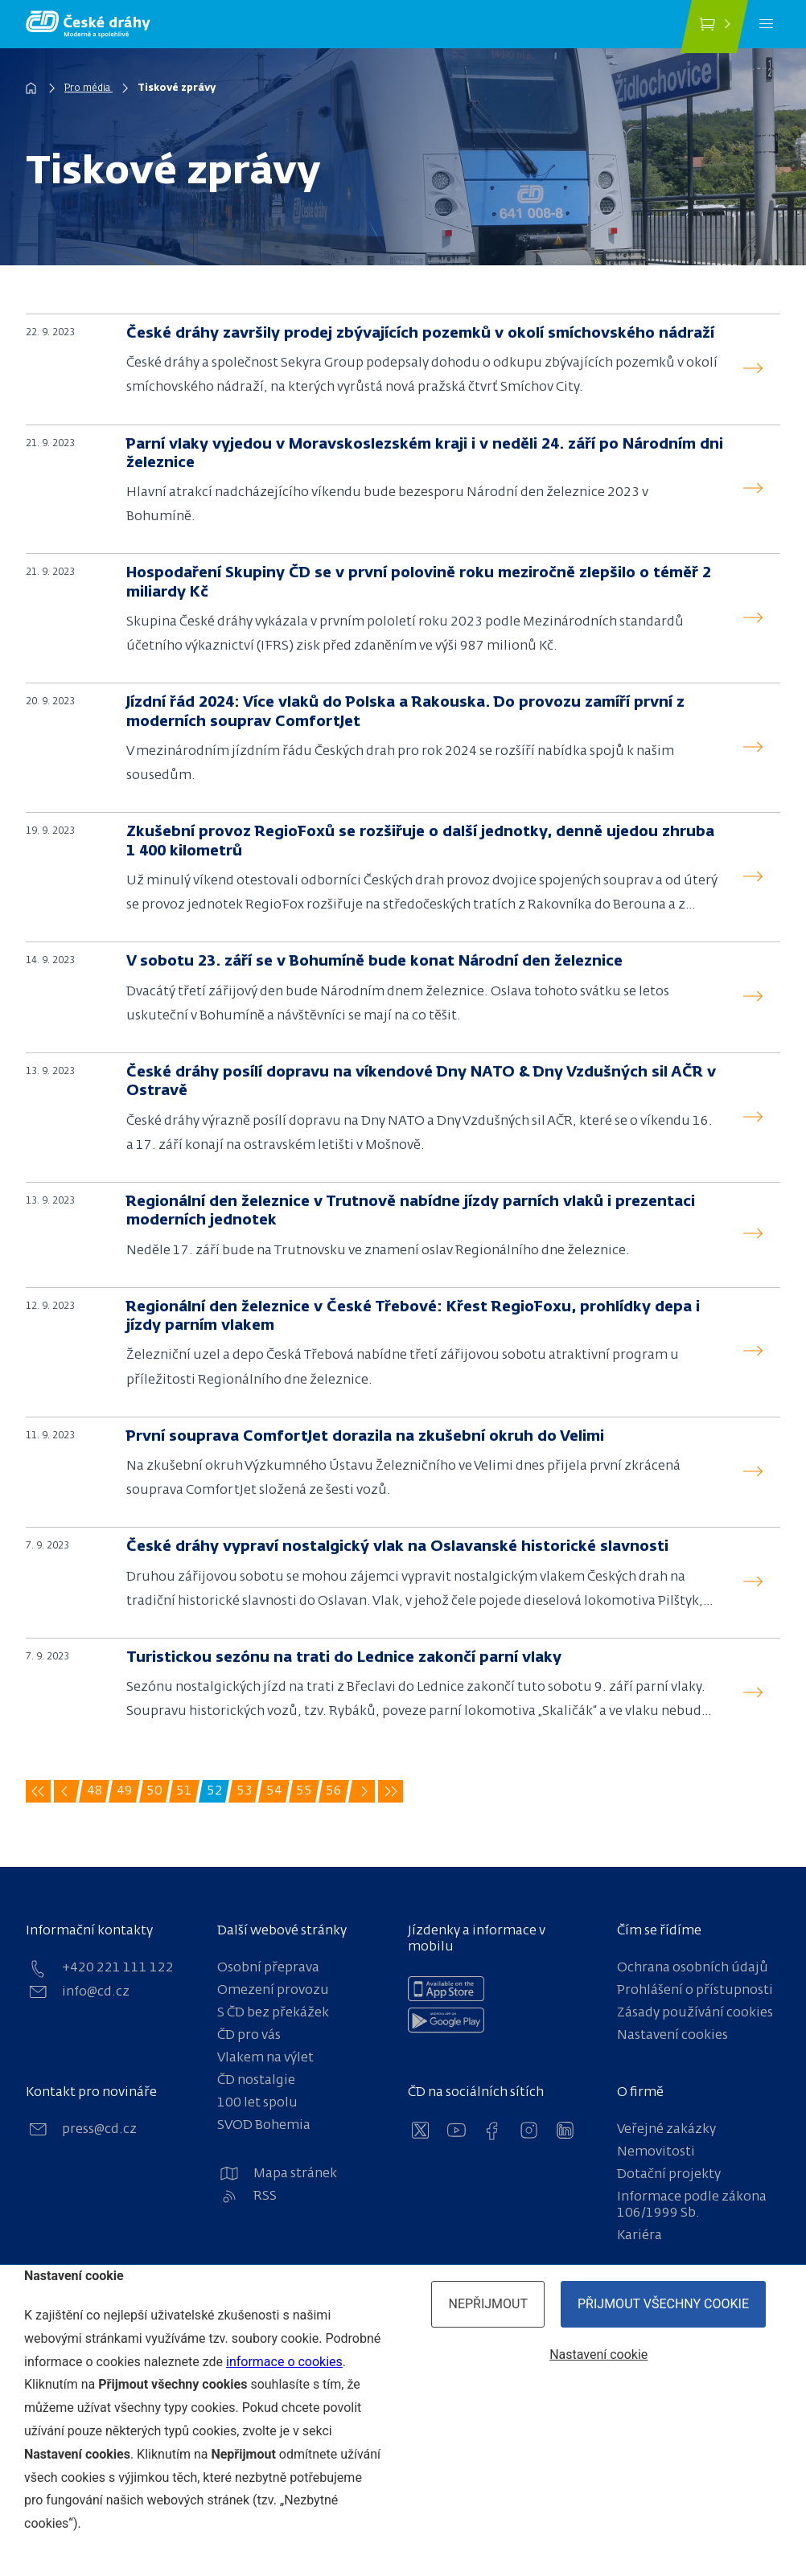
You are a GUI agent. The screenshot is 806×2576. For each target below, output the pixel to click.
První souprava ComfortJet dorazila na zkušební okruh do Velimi (365, 1437)
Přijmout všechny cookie (663, 2303)
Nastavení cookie (598, 2354)
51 (185, 1794)
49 (126, 1794)
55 (305, 1794)
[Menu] (766, 24)
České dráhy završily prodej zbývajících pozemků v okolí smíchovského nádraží (420, 333)
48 (96, 1794)
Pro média (88, 88)
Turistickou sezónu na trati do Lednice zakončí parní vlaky (343, 1658)
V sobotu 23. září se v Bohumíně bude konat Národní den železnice (374, 961)
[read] (753, 369)
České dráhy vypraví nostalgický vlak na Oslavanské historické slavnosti (397, 1547)
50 (156, 1794)
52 (216, 1794)
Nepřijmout (488, 2303)
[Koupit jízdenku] (714, 26)
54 (276, 1794)
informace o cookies (284, 2361)
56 (335, 1794)
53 (246, 1794)
